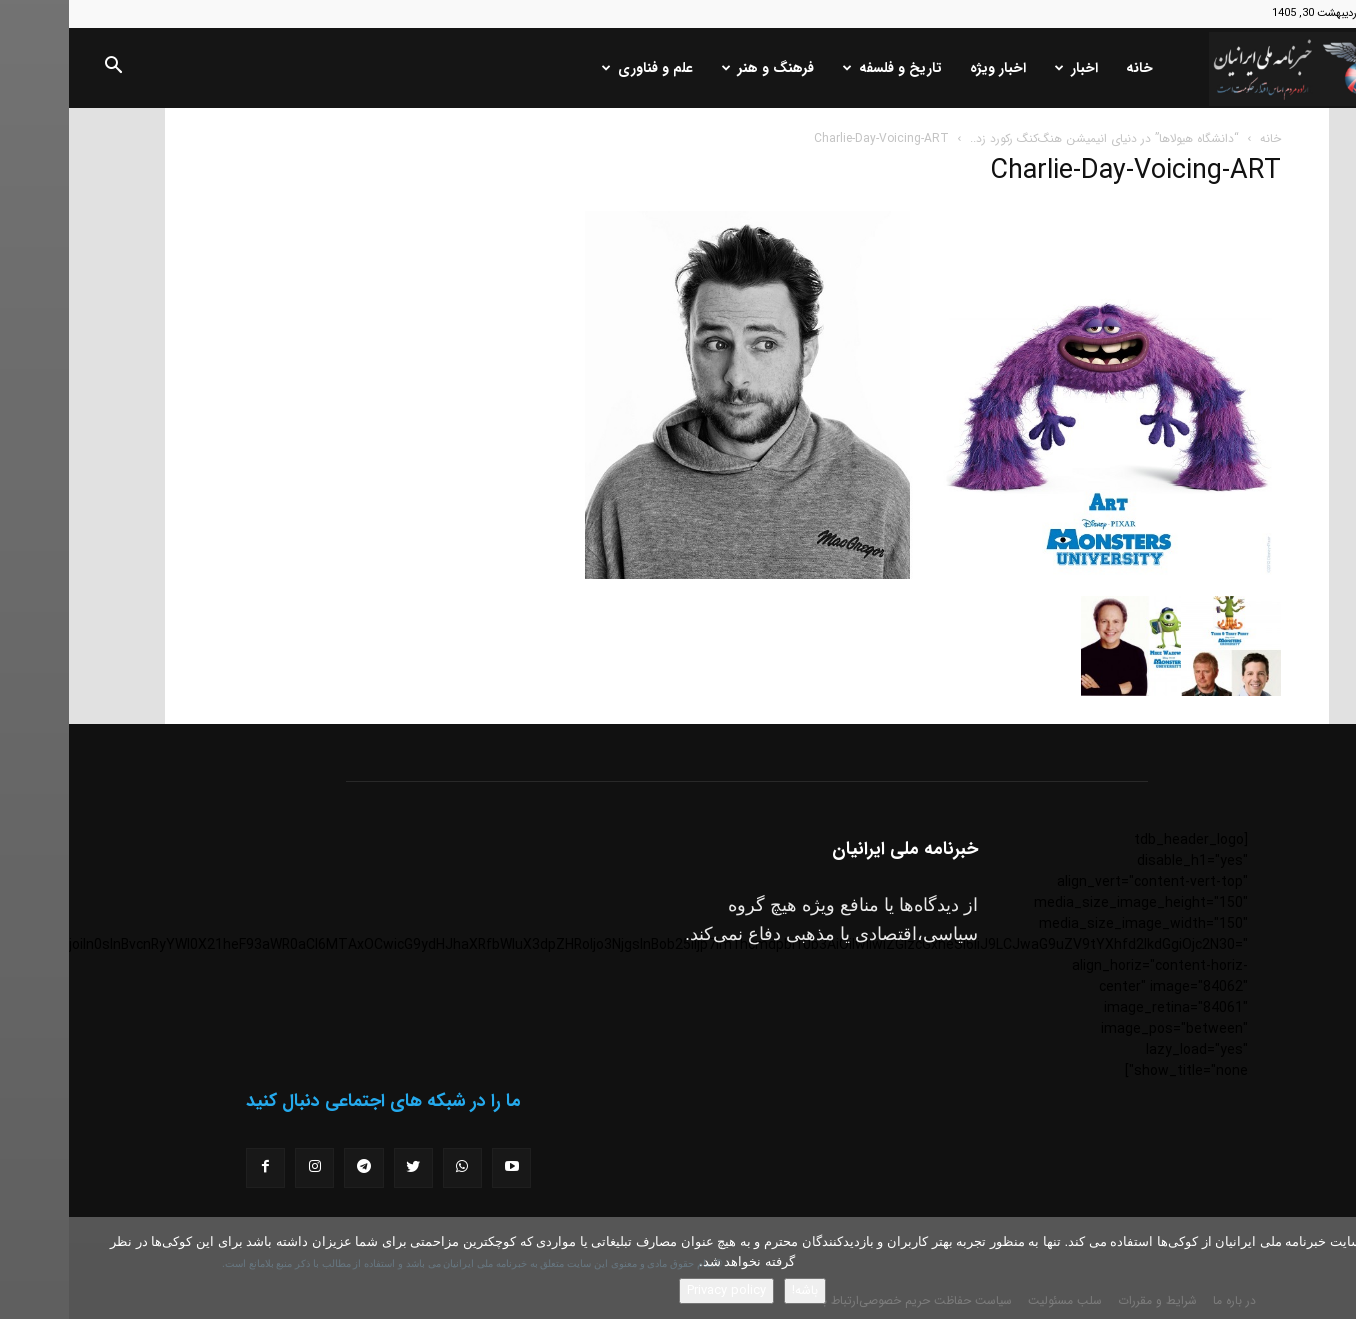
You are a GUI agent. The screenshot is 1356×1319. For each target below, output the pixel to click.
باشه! (736, 1290)
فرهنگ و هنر (699, 68)
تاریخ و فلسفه (823, 68)
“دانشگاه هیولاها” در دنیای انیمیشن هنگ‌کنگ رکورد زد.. (1035, 138)
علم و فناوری (578, 68)
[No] (1331, 1268)
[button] (44, 69)
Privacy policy (657, 1290)
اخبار (1007, 68)
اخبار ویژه (929, 68)
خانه (1070, 68)
